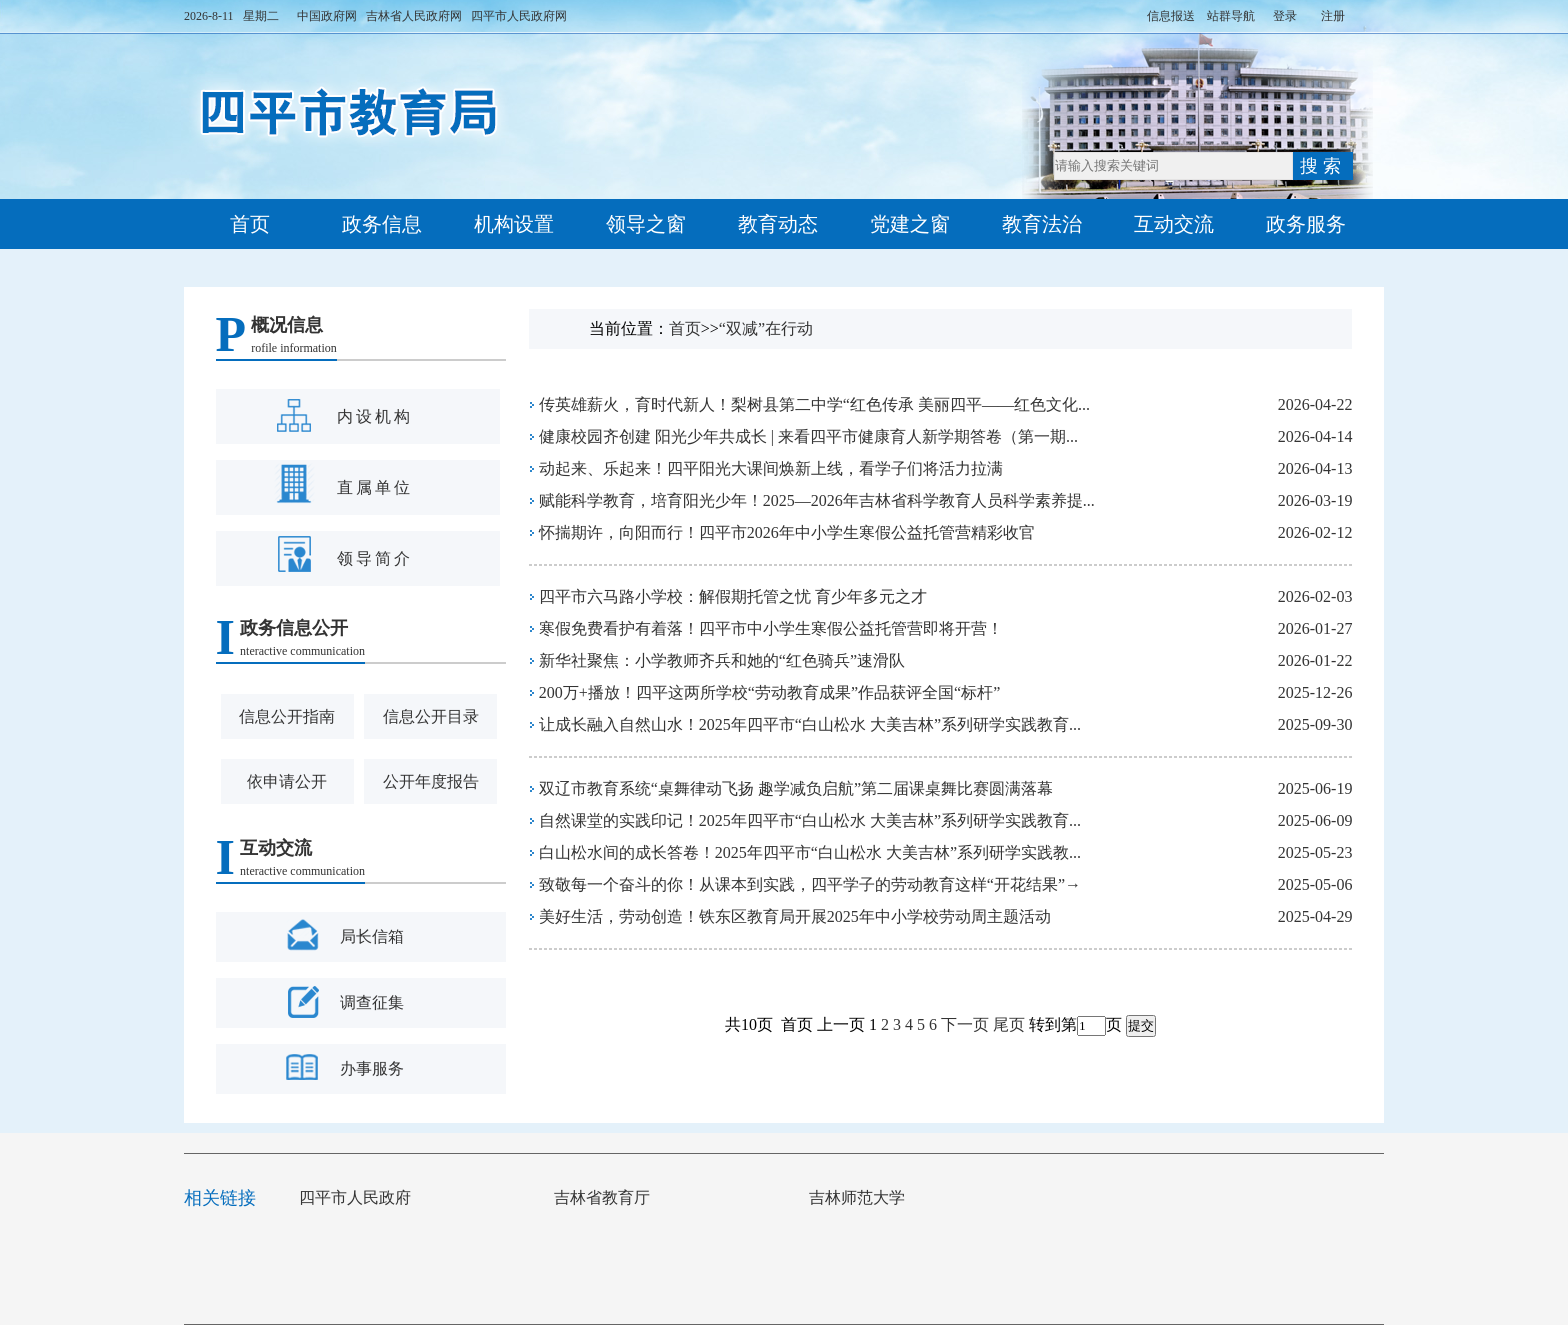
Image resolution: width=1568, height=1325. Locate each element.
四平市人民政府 (365, 1197)
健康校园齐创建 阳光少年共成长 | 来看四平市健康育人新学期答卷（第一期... (808, 436)
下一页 (965, 1024)
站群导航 (1231, 16)
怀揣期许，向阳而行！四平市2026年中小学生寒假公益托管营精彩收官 (787, 532)
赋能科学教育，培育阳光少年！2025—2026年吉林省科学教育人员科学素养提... (817, 500)
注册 (1333, 16)
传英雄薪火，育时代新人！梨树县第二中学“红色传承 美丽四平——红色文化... (814, 404)
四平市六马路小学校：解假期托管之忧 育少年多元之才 (733, 596)
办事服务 (372, 1068)
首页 (250, 224)
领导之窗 (646, 224)
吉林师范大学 (867, 1197)
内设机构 (375, 416)
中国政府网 (327, 16)
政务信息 (382, 224)
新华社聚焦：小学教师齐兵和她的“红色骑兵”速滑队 (722, 660)
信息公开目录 (431, 716)
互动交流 (1174, 224)
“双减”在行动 (766, 328)
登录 (1285, 16)
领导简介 (375, 558)
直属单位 (375, 487)
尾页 (1009, 1024)
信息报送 (1171, 16)
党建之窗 (910, 224)
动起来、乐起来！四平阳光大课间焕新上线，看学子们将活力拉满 (771, 468)
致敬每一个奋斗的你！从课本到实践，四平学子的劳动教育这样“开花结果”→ (810, 884)
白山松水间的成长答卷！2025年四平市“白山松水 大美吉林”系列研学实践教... (810, 852)
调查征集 (372, 1002)
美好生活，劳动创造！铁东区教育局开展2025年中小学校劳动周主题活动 (795, 916)
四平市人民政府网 (519, 16)
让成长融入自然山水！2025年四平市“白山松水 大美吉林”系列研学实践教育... (810, 724)
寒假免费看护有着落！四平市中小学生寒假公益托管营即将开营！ (771, 628)
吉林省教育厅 (612, 1197)
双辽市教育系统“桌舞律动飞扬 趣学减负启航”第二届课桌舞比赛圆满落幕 (796, 788)
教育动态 (778, 224)
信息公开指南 (287, 716)
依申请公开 (287, 781)
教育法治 (1042, 224)
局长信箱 (372, 936)
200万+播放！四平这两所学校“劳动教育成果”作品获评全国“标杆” (769, 692)
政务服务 (1306, 224)
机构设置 (514, 224)
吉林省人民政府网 (414, 16)
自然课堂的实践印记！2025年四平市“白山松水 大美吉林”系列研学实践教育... (810, 820)
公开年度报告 (431, 781)
